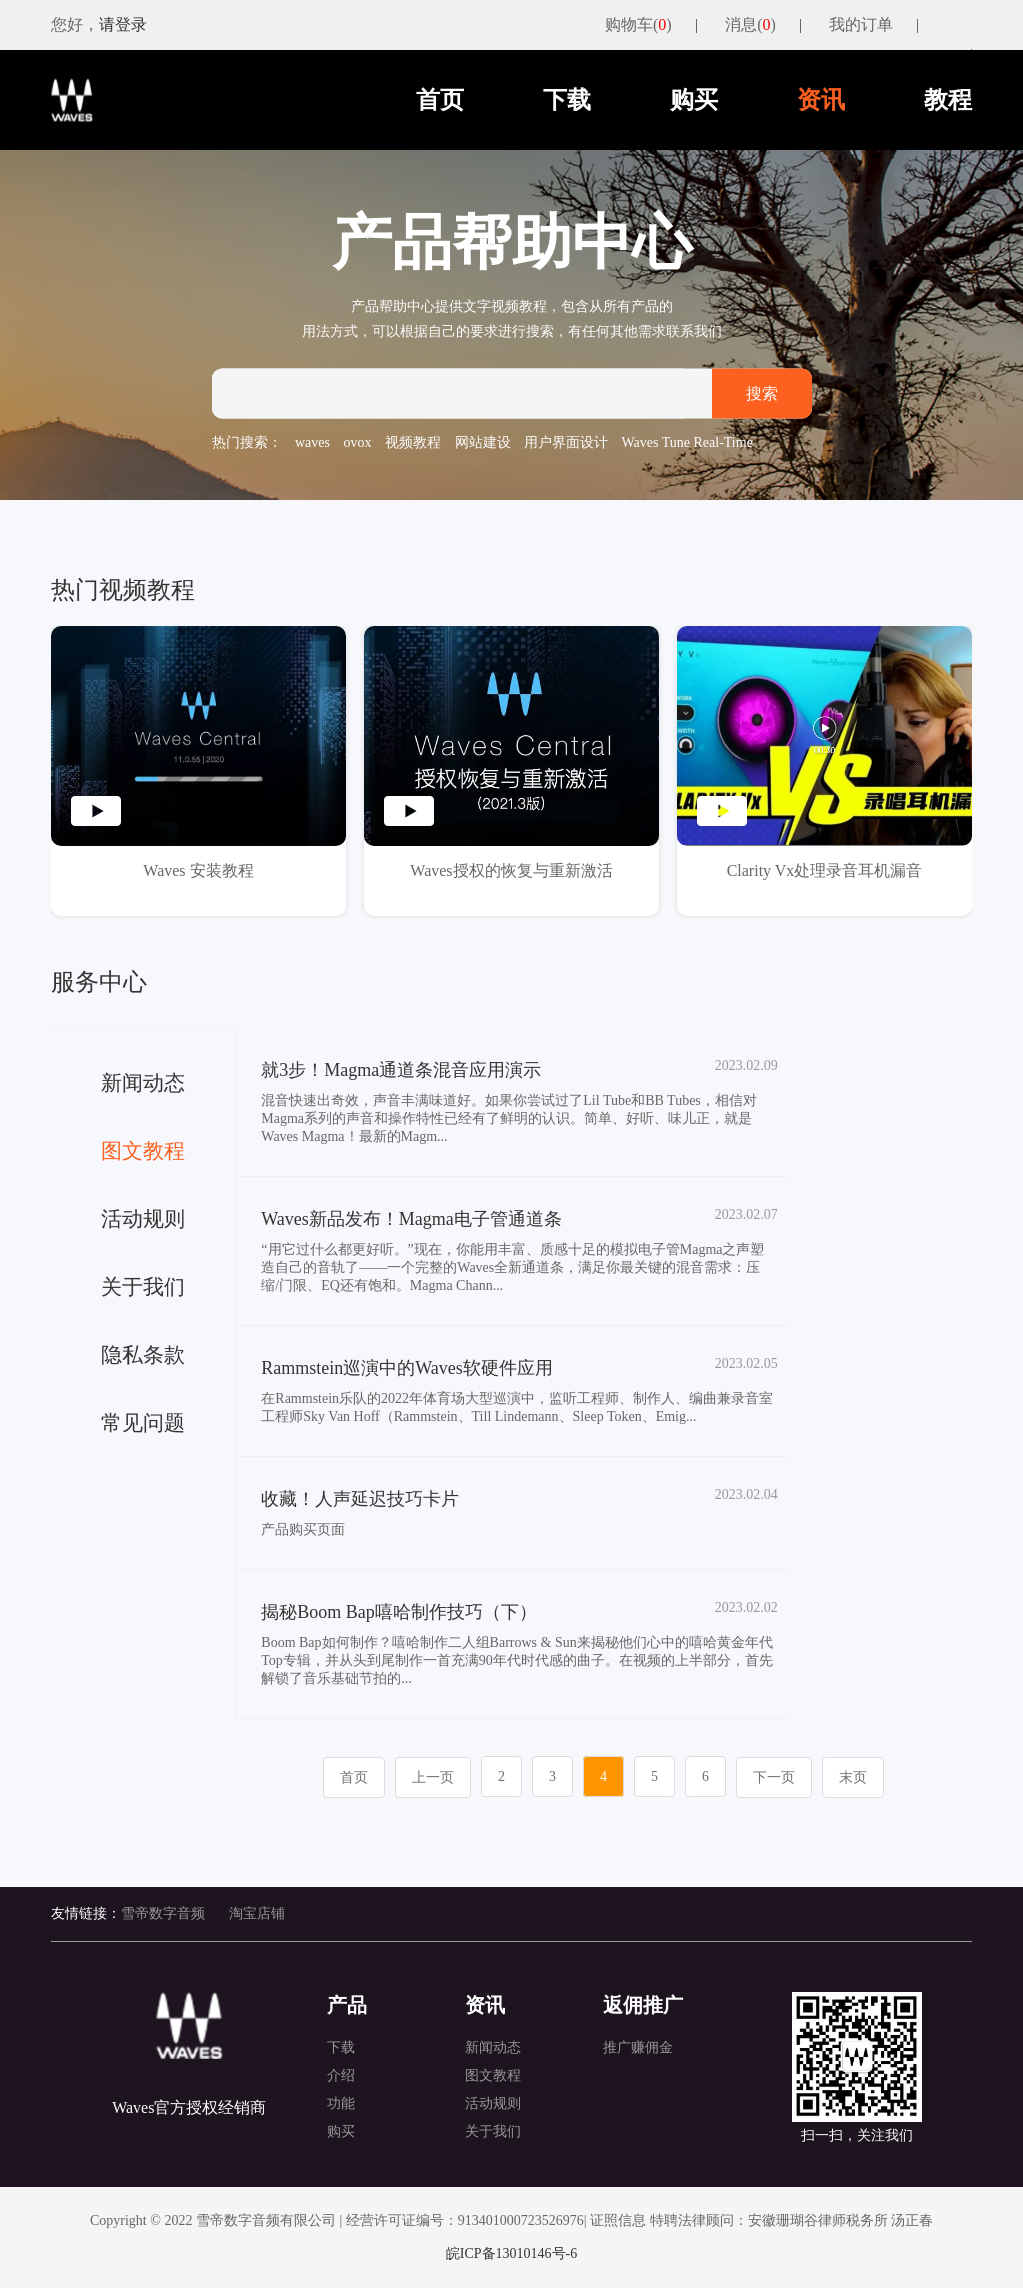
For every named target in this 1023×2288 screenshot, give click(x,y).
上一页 (433, 1777)
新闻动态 (493, 2047)
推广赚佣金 (638, 2047)
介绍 (341, 2075)
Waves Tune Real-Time (687, 442)
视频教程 (413, 442)
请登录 (123, 24)
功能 (341, 2103)
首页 (440, 100)
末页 (853, 1777)
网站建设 (483, 442)
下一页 (774, 1777)
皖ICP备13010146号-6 (511, 2253)
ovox (358, 442)
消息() (750, 24)
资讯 (821, 100)
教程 (948, 100)
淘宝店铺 (257, 1913)
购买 (694, 100)
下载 (567, 100)
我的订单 (861, 24)
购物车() (638, 24)
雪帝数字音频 (163, 1913)
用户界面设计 (566, 442)
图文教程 (493, 2075)
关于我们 (493, 2131)
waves (312, 442)
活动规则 (493, 2103)
